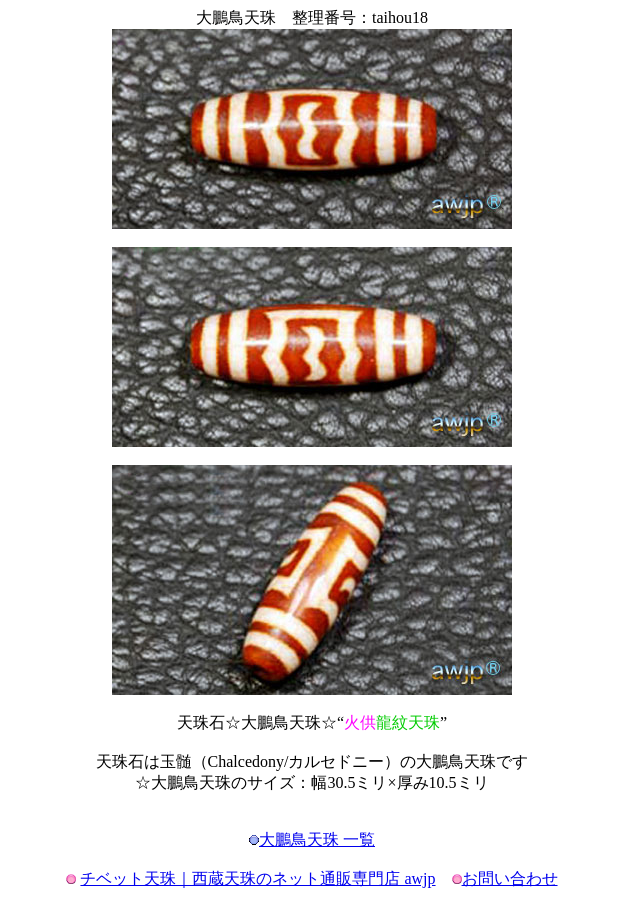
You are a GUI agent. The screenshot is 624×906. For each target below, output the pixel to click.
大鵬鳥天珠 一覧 (317, 839)
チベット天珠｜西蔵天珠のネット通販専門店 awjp (257, 878)
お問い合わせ (510, 878)
